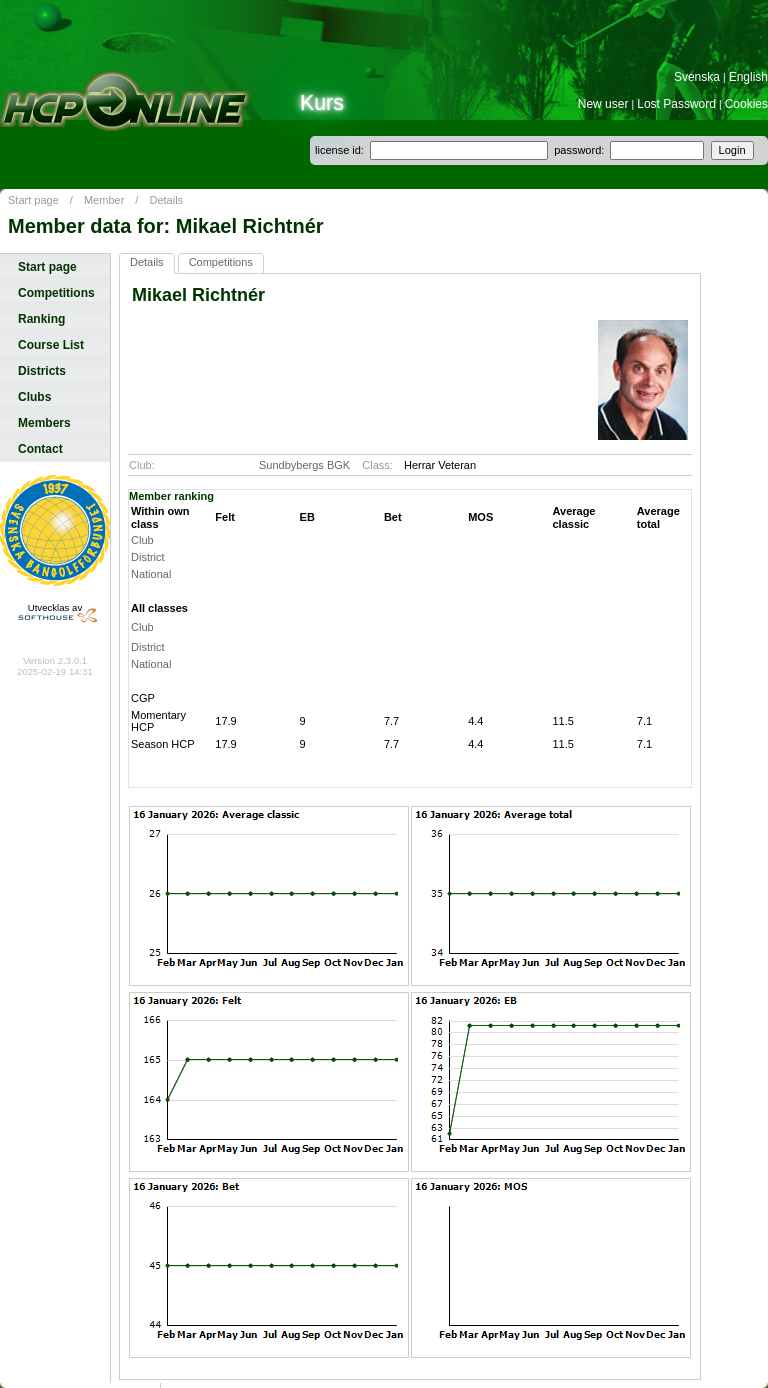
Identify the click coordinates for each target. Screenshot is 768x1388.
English (748, 77)
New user (603, 104)
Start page (33, 200)
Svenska (697, 77)
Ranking (41, 319)
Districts (42, 371)
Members (44, 423)
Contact (40, 449)
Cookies (746, 104)
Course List (51, 345)
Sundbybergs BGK (304, 465)
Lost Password (676, 104)
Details (166, 200)
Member (104, 200)
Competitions (56, 293)
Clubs (34, 397)
